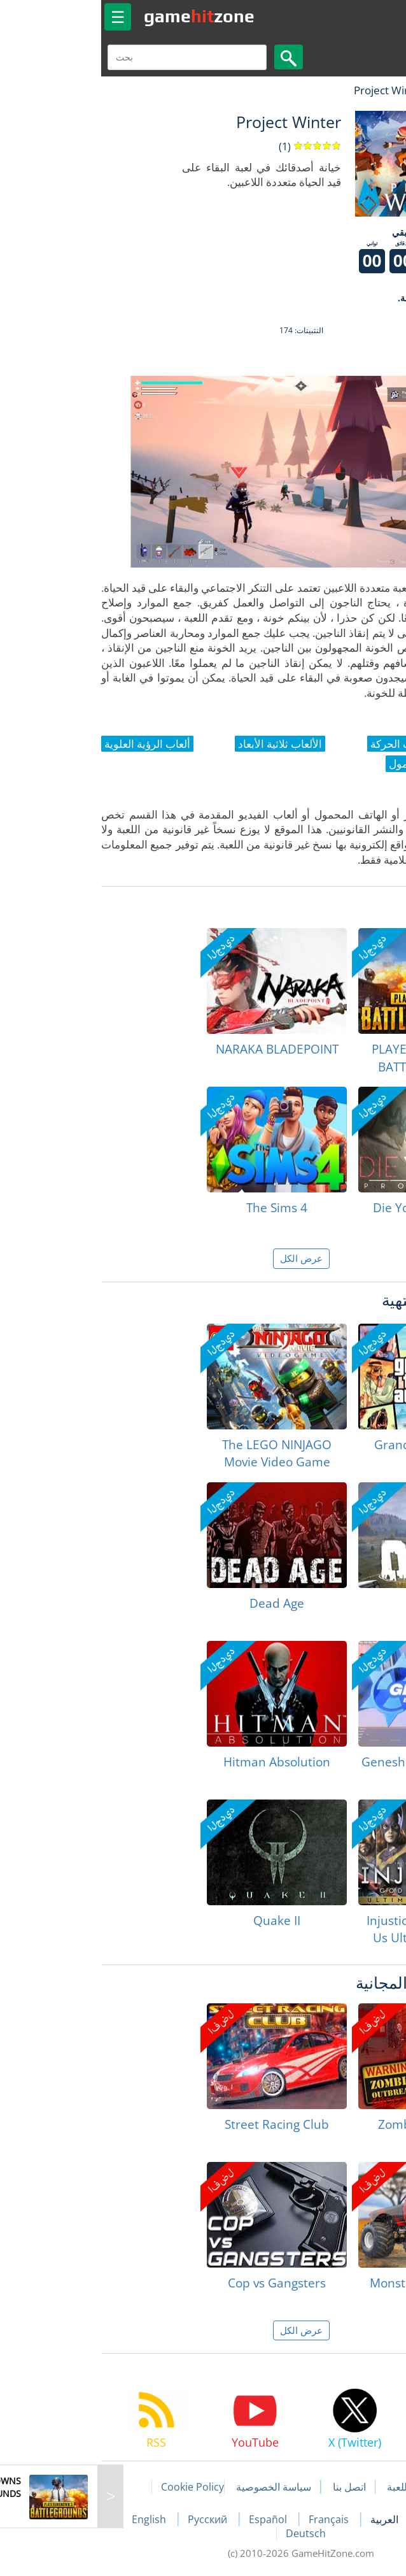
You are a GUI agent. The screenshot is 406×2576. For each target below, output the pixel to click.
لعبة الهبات (359, 90)
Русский (111, 2519)
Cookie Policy (94, 2487)
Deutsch (208, 2533)
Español (171, 2519)
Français (232, 2519)
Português (347, 2519)
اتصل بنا (251, 2487)
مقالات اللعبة (316, 2487)
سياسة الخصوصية (175, 2487)
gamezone (101, 16)
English (52, 2519)
